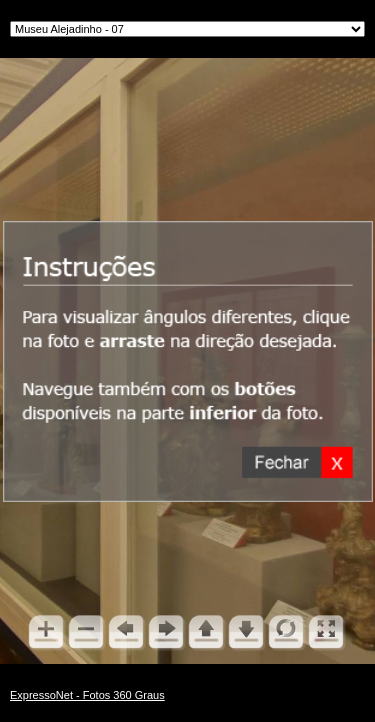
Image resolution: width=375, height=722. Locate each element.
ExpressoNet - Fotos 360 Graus (87, 695)
